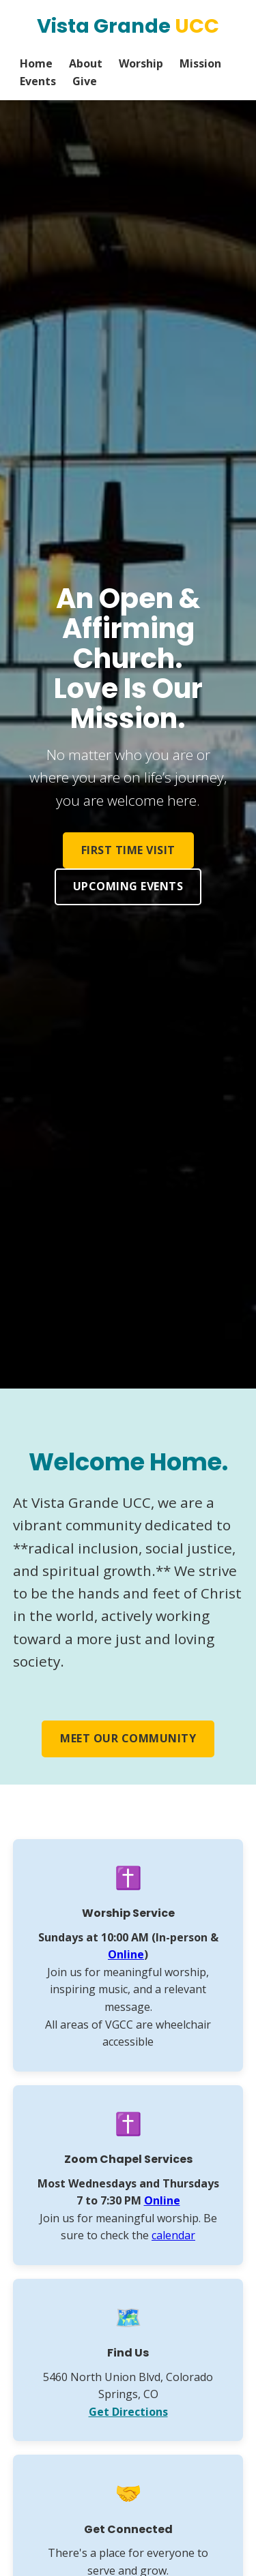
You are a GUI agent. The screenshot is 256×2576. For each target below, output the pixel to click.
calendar (173, 2235)
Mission (200, 63)
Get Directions (128, 2411)
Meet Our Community (128, 1738)
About (85, 63)
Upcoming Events (128, 886)
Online (126, 1954)
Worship (141, 63)
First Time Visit (128, 850)
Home (36, 63)
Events (38, 81)
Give (84, 81)
